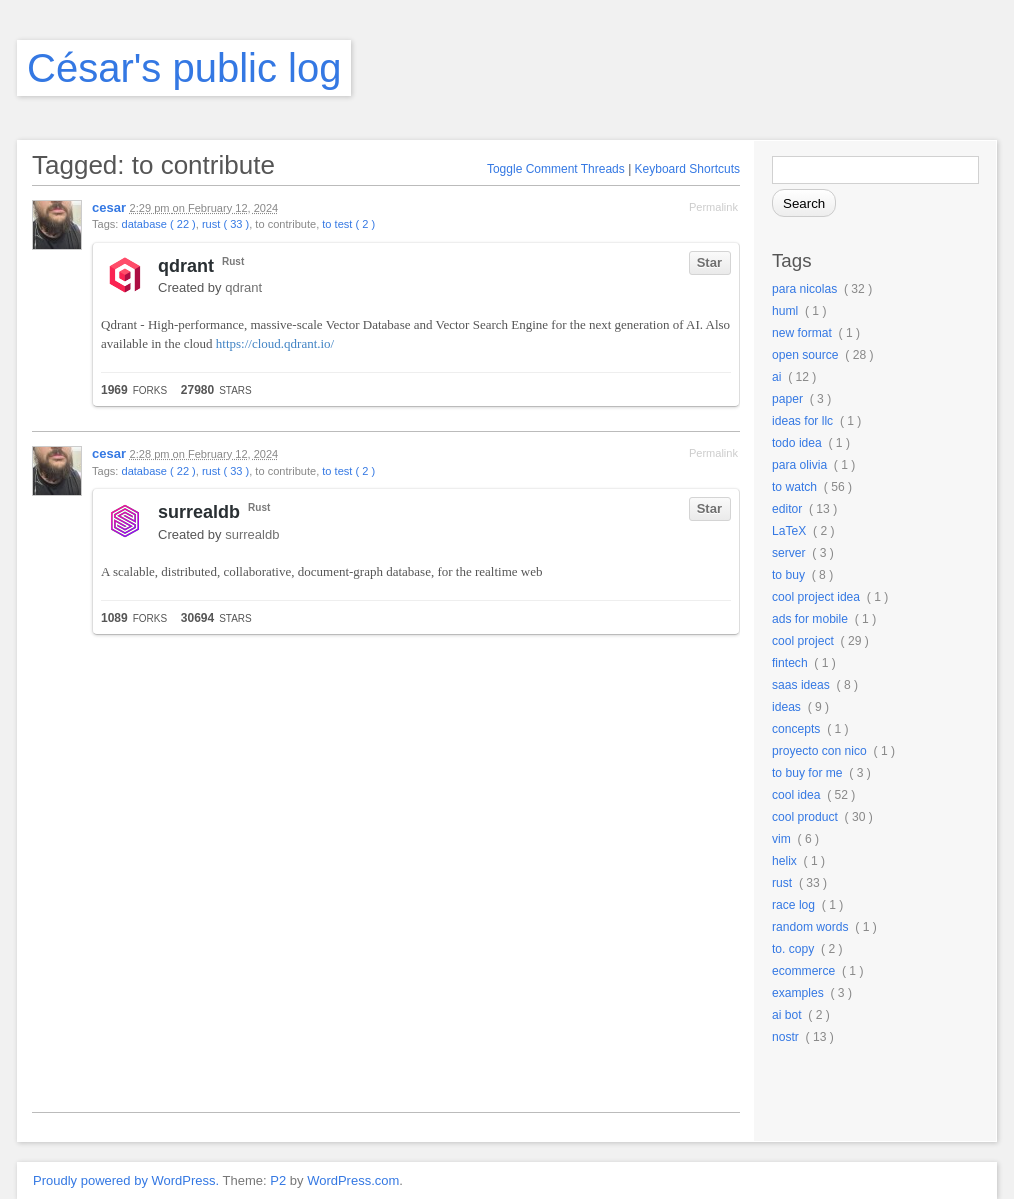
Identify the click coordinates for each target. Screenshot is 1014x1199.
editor (787, 509)
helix (784, 861)
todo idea (797, 443)
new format (802, 333)
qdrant (186, 266)
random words (810, 927)
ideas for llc (802, 421)
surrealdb (199, 512)
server (789, 553)
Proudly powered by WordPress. (126, 1180)
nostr (785, 1037)
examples (798, 993)
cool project (803, 641)
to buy (788, 575)
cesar (109, 207)
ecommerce (803, 971)
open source (805, 355)
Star (709, 262)
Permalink (713, 207)
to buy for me (807, 773)
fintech (790, 663)
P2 (278, 1180)
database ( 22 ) (158, 224)
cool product (805, 817)
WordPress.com (353, 1180)
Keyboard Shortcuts (687, 169)
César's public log (184, 68)
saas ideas (801, 685)
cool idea (796, 795)
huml (785, 311)
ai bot (787, 1015)
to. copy (793, 949)
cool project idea (816, 597)
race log (793, 905)
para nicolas (804, 289)
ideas (786, 707)
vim (781, 839)
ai (776, 377)
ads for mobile (810, 619)
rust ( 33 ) (225, 224)
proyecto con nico (819, 751)
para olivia (799, 465)
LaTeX (789, 531)
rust (782, 883)
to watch (794, 487)
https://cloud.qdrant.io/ (275, 343)
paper (787, 399)
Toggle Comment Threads (556, 169)
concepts (796, 729)
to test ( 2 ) (348, 224)
